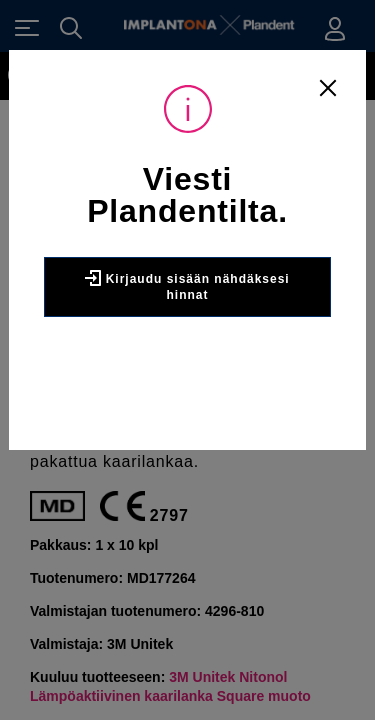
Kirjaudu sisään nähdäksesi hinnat (187, 286)
